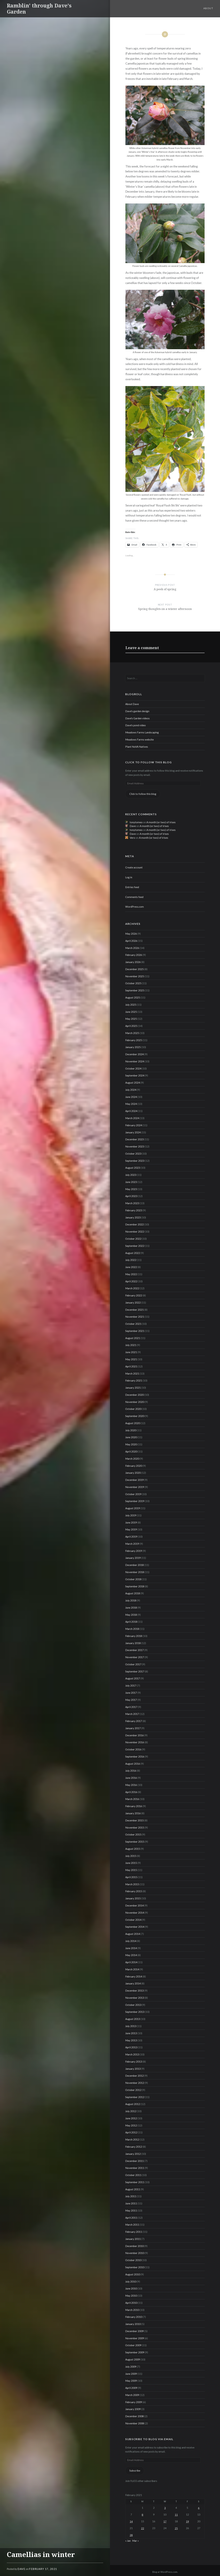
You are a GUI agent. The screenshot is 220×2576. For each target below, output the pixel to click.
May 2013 (131, 2040)
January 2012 (133, 2153)
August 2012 (132, 2104)
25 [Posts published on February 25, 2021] (176, 2528)
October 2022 (133, 1238)
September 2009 (134, 2352)
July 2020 (130, 1430)
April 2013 (131, 2047)
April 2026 (131, 940)
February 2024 (133, 1125)
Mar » (135, 2540)
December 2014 (134, 1905)
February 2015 (133, 1891)
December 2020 (134, 1394)
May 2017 (131, 1699)
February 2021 (133, 1380)
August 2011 (132, 2189)
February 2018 (133, 1635)
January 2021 (133, 1387)
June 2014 (131, 1948)
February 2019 (133, 1550)
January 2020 (133, 1472)
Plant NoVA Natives (136, 746)
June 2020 (131, 1437)
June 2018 (131, 1607)
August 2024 (132, 1082)
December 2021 (134, 1309)
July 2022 (130, 1259)
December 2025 (134, 969)
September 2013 (134, 2011)
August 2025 (132, 997)
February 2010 (133, 2316)
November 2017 (134, 1657)
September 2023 (134, 1160)
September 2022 (134, 1245)
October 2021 (133, 1323)
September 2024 (134, 1075)
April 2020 (131, 1451)
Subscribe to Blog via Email (149, 2439)
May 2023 (131, 1189)
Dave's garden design (137, 711)
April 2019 (131, 1536)
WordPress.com (134, 906)
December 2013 (134, 1990)
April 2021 (131, 1366)
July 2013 (130, 2026)
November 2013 (134, 1997)
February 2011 (133, 2231)
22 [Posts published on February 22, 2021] (142, 2528)
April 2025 (131, 1025)
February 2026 (133, 954)
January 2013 (133, 2068)
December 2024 (134, 1054)
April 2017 (131, 1706)
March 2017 (132, 1713)
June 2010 (131, 2288)
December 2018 (134, 1564)
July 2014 (130, 1940)
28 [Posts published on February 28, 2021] (131, 2535)
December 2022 (134, 1224)
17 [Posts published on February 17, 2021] (164, 2521)
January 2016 (133, 1813)
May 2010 (131, 2295)
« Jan (128, 2540)
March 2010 (132, 2309)
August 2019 (132, 1508)
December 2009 (134, 2331)
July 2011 (130, 2196)
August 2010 (132, 2274)
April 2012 (131, 2132)
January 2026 (133, 962)
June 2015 (131, 1862)
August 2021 (132, 1338)
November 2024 (134, 1061)
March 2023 (132, 1203)
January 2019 (133, 1557)
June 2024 (131, 1096)
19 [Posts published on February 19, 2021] (187, 2521)
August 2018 (132, 1593)
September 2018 (134, 1586)
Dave (21, 2568)
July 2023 (130, 1174)
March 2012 (132, 2139)
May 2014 (131, 1955)
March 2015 (132, 1884)
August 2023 (132, 1167)
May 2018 (131, 1614)
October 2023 (133, 1153)
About (208, 8)
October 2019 (133, 1494)
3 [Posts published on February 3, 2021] (165, 2507)
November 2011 (134, 2167)
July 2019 (130, 1515)
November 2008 (134, 2423)
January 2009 (133, 2409)
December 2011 (134, 2160)
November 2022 (134, 1231)
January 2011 (133, 2238)
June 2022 (131, 1267)
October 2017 (133, 1664)
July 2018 (130, 1600)
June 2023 (131, 1181)
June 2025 (131, 1011)
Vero (132, 837)
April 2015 (131, 1877)
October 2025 (133, 983)
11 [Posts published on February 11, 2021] (176, 2514)
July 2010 (130, 2281)
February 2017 (133, 1721)
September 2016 (134, 1756)
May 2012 (131, 2125)
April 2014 (131, 1962)
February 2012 (133, 2146)
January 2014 (133, 1983)
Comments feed (134, 896)
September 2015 (134, 1841)
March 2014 (132, 1969)
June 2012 (131, 2118)
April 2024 (131, 1110)
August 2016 (132, 1763)
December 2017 (134, 1650)
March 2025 (132, 1033)
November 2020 (134, 1401)
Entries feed (132, 887)
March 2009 (132, 2394)
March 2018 (132, 1628)
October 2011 (133, 2175)
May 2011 (131, 2210)
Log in (128, 877)
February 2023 (133, 1210)
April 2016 (131, 1792)
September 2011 (134, 2182)
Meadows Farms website (139, 739)
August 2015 (132, 1848)
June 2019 (131, 1522)
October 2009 (133, 2345)
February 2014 (133, 1976)
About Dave (132, 704)
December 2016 (134, 1735)
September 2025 (134, 990)
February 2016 (133, 1806)
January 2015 (133, 1898)
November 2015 (134, 1827)
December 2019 (134, 1479)
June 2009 (131, 2373)
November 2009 (134, 2338)
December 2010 (134, 2246)
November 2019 (134, 1486)
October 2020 (133, 1408)
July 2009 (130, 2366)
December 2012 (134, 2075)
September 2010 (134, 2267)
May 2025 (131, 1018)
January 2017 (133, 1728)
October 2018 (133, 1579)
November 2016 (134, 1742)
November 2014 (134, 1912)
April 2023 (131, 1196)
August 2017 (132, 1678)
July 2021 (130, 1345)
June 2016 (131, 1777)
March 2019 (132, 1543)
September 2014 (134, 1926)
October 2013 (133, 2004)
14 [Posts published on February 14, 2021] (131, 2521)
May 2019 (131, 1529)
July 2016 (130, 1770)
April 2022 (131, 1281)
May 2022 (131, 1274)
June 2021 (131, 1352)
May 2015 (131, 1869)
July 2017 (130, 1685)
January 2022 (133, 1302)
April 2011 (131, 2217)
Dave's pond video (135, 725)
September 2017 (134, 1671)
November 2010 (134, 2252)
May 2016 (131, 1784)
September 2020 (134, 1416)
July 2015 (130, 1855)
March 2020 (132, 1458)
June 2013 (131, 2033)
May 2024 (131, 1103)
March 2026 (132, 947)
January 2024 (133, 1132)
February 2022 (133, 1295)
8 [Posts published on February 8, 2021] (142, 2514)
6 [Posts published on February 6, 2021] (198, 2507)
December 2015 (134, 1820)
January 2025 (133, 1047)
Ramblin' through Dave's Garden (39, 8)
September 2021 (134, 1330)
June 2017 (131, 1692)
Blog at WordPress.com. (165, 2571)
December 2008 (134, 2416)
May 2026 (131, 933)
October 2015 (133, 1834)
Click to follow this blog (148, 762)
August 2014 (132, 1933)
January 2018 (133, 1643)
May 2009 (131, 2380)
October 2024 (133, 1068)
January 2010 (133, 2323)
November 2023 (134, 1146)
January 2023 (133, 1217)
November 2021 (134, 1316)
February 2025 (133, 1040)
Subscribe (134, 2470)
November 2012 (134, 2082)
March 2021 (132, 1373)
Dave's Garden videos (137, 718)
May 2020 (131, 1444)
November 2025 (134, 976)
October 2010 (133, 2260)
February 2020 (133, 1465)
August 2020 (132, 1423)
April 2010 (131, 2302)
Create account (134, 867)
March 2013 (132, 2054)
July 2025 (130, 1004)
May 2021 (131, 1359)
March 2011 (132, 2224)
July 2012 (130, 2111)
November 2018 (134, 1572)
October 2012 (133, 2089)
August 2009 (132, 2359)
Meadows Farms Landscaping (142, 732)
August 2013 (132, 2018)
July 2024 (130, 1089)
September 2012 (134, 2097)
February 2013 (133, 2061)
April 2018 (131, 1621)
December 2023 (134, 1139)
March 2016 (132, 1798)
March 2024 (132, 1118)
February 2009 (133, 2402)
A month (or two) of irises (161, 822)
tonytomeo (136, 822)
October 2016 (133, 1749)
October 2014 (133, 1919)
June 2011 (131, 2203)
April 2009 (131, 2387)
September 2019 (134, 1501)
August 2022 (132, 1252)
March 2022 (132, 1288)
